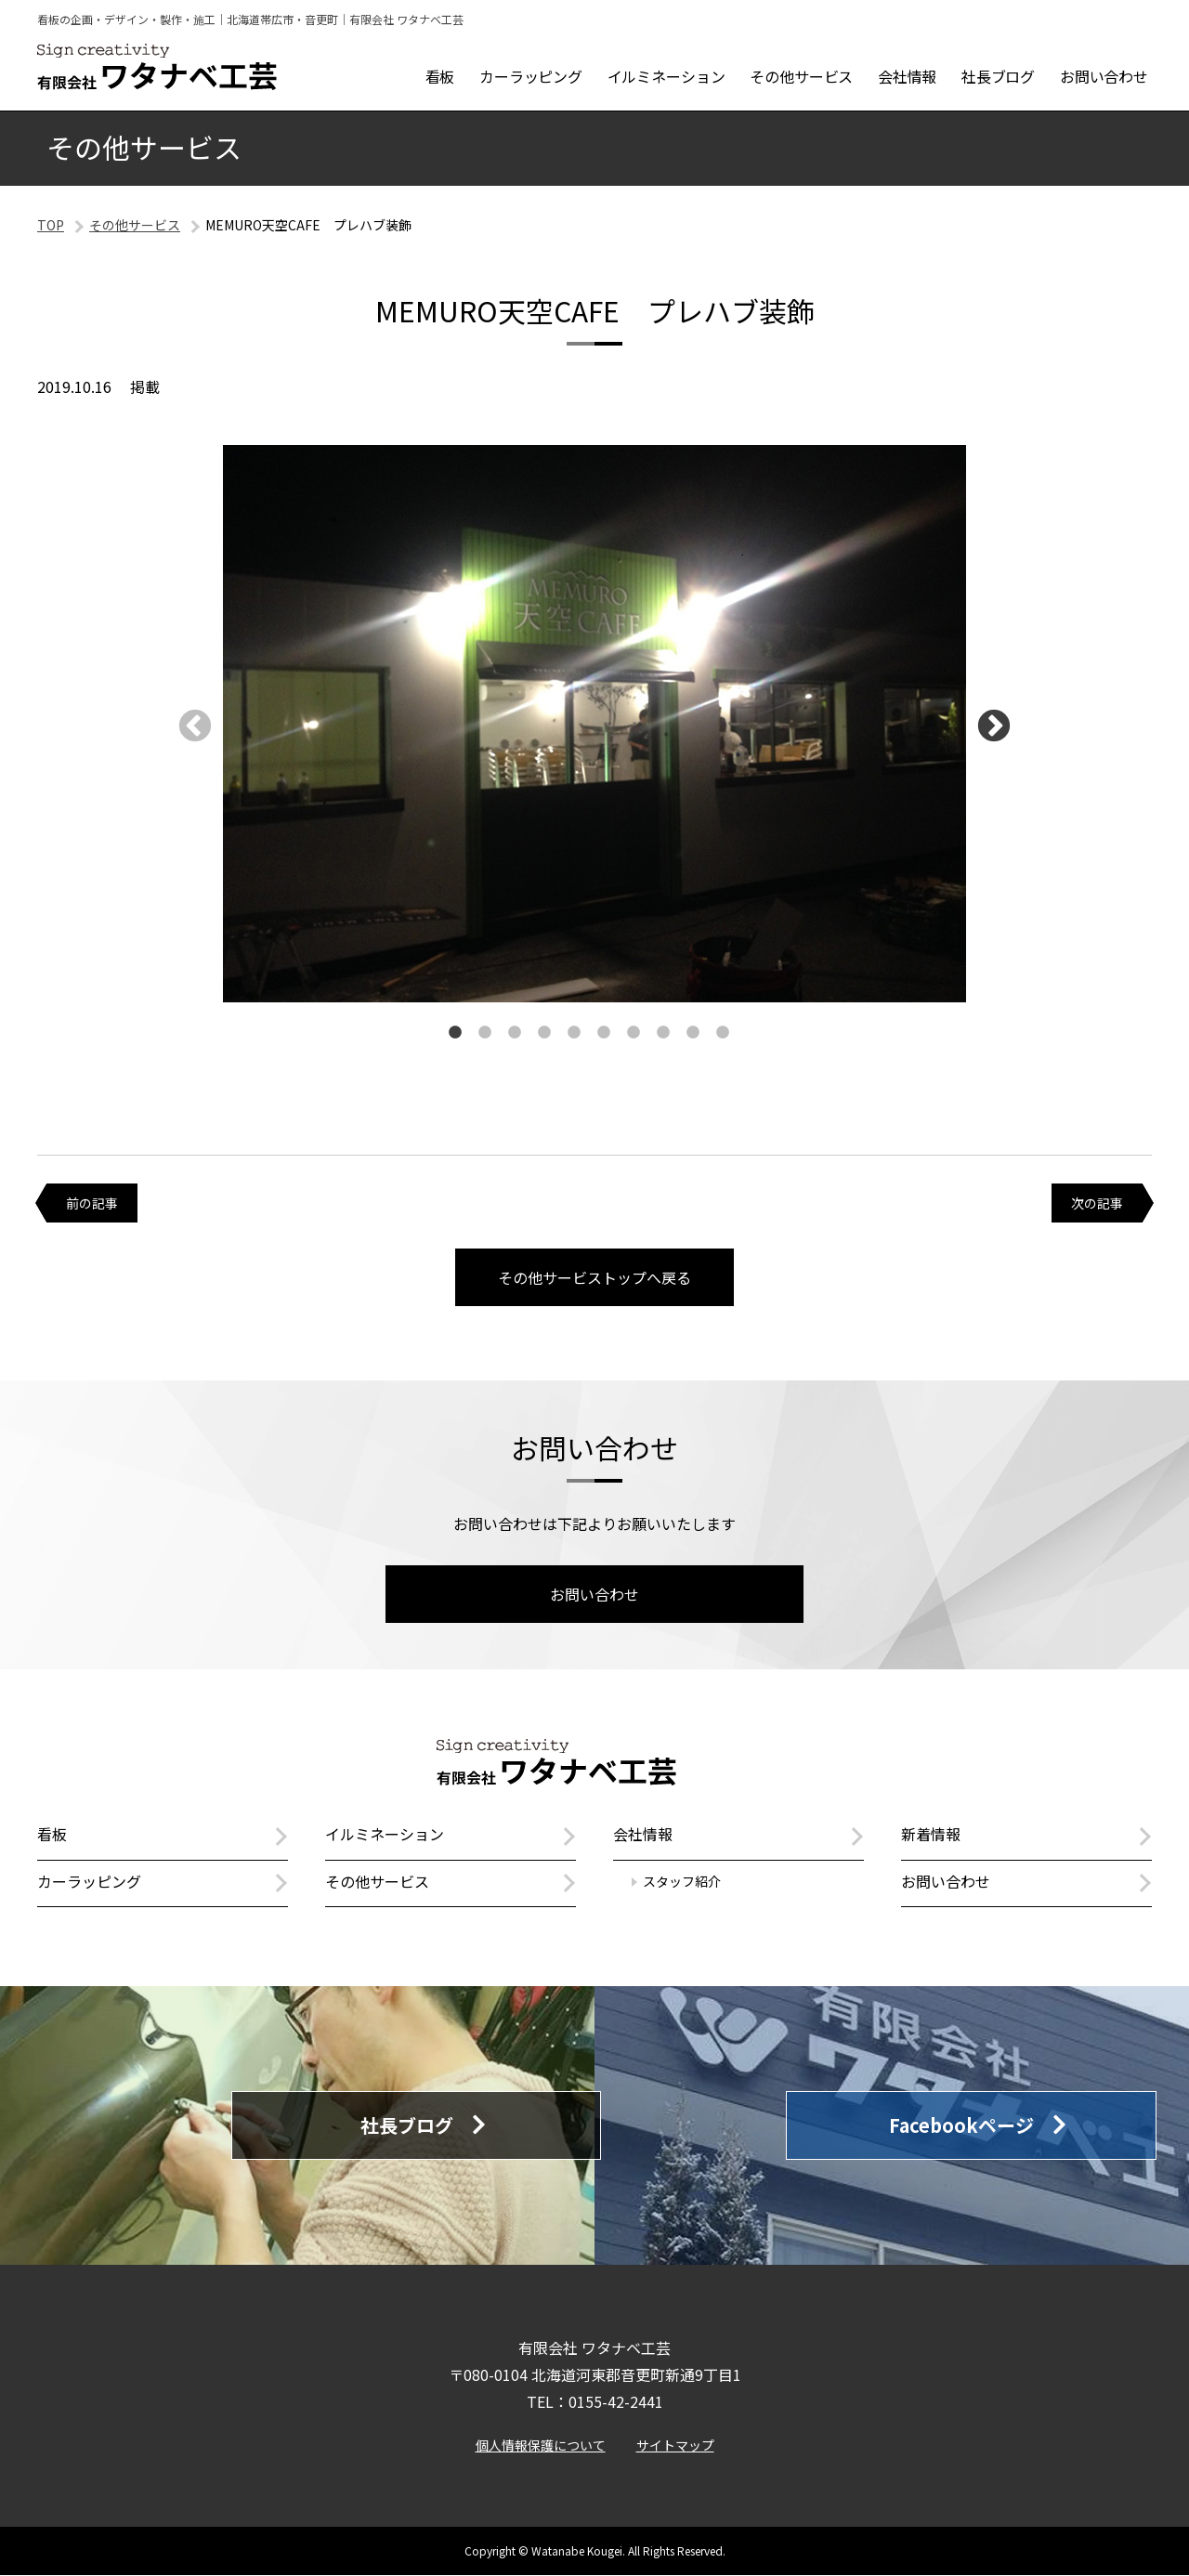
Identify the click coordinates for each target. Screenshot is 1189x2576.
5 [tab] (574, 1033)
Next (994, 727)
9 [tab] (693, 1033)
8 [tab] (663, 1033)
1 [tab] (455, 1033)
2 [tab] (485, 1033)
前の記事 (92, 1203)
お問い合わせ (594, 1594)
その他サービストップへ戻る (594, 1277)
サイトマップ (675, 2445)
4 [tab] (544, 1033)
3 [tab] (514, 1033)
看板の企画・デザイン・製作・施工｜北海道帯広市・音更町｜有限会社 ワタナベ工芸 (250, 19)
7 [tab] (633, 1033)
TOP (50, 225)
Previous (195, 727)
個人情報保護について (541, 2445)
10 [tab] (722, 1033)
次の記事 (1097, 1203)
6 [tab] (603, 1033)
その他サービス (134, 225)
